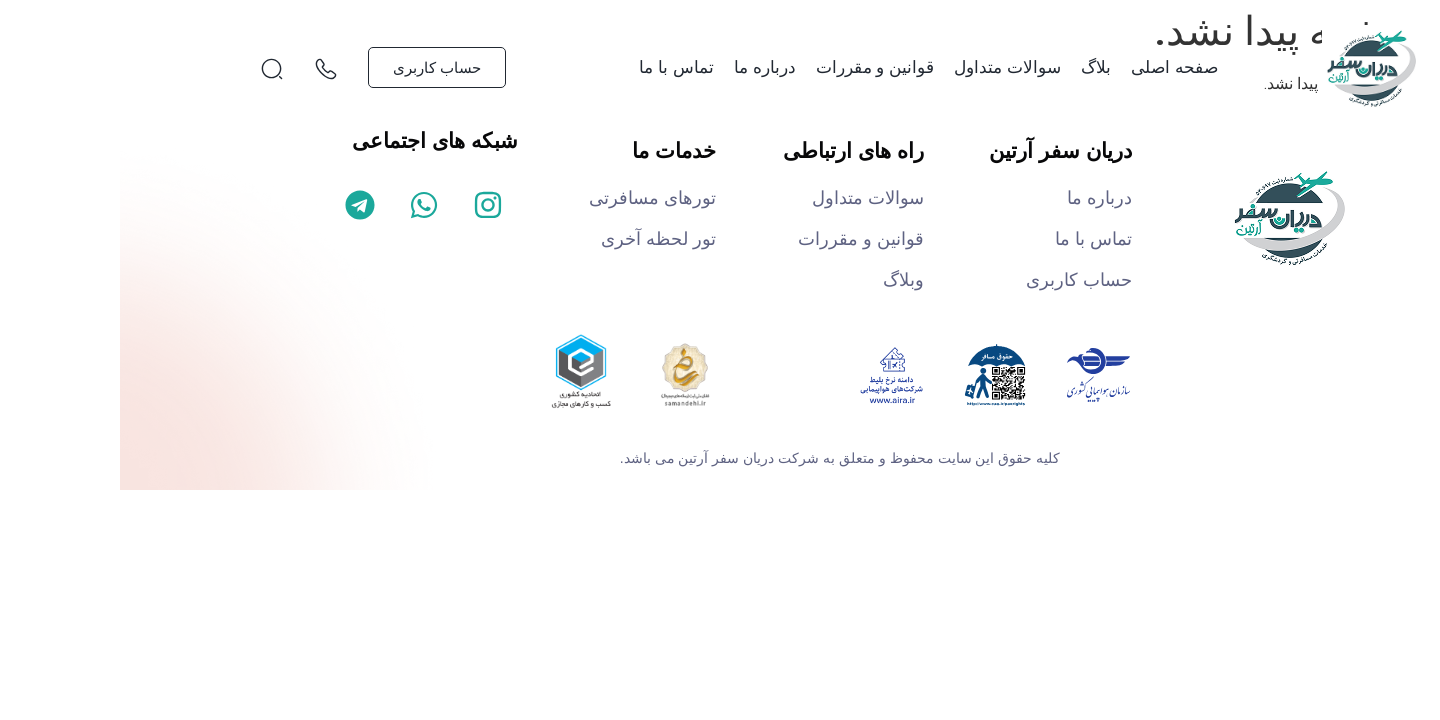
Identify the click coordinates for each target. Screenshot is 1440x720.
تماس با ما (556, 67)
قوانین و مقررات (755, 67)
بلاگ (976, 67)
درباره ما (645, 67)
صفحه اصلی (1054, 67)
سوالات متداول (887, 67)
